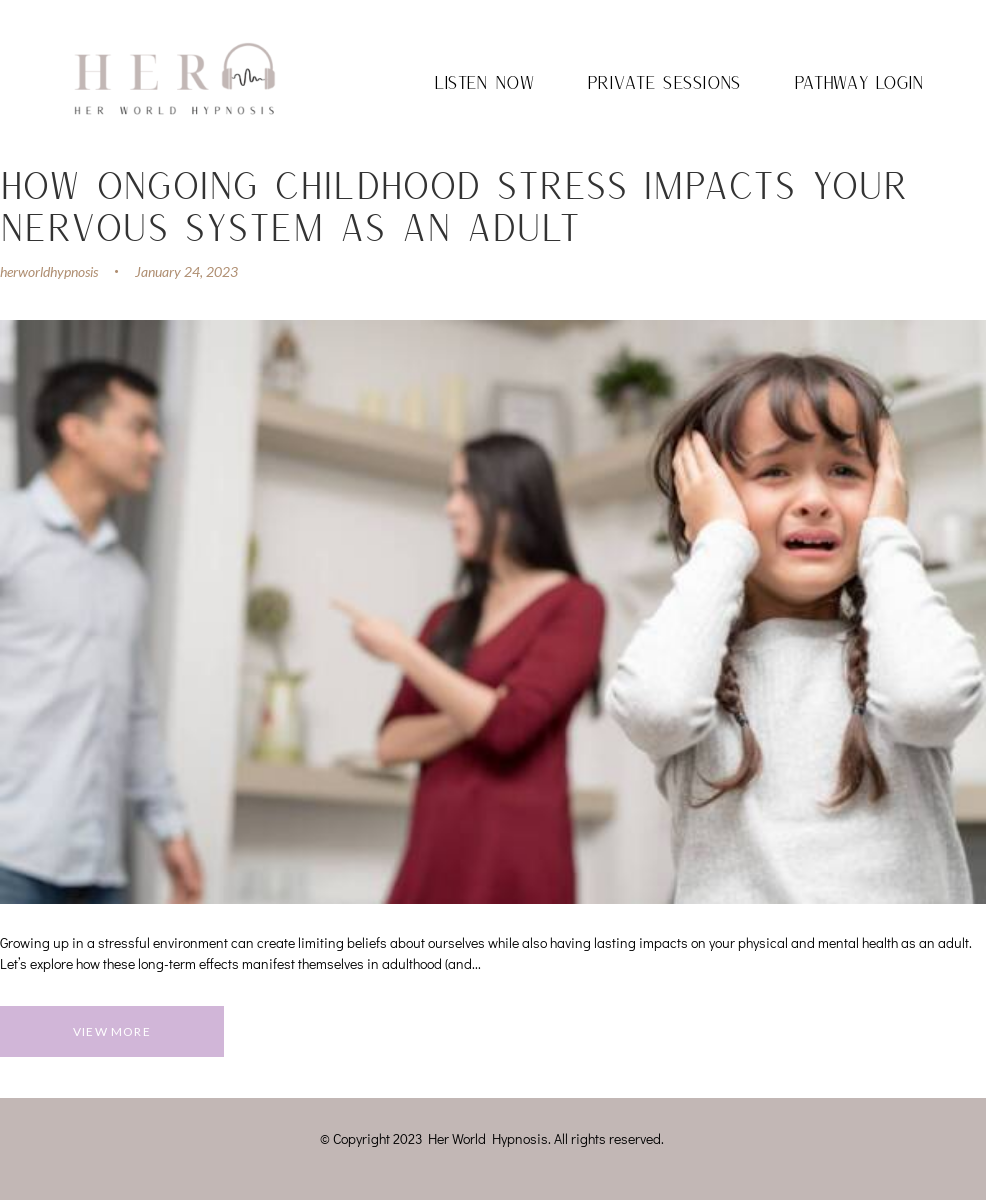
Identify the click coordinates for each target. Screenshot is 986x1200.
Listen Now (484, 82)
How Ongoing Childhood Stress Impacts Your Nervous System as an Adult (454, 205)
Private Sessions (664, 82)
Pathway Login (859, 82)
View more (112, 1031)
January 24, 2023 (186, 271)
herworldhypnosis (49, 271)
